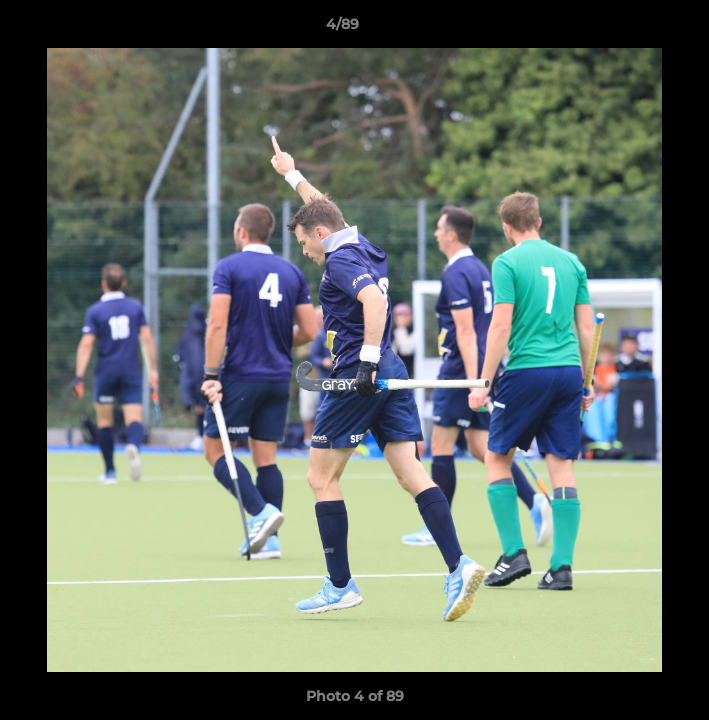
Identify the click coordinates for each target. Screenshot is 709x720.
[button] (637, 29)
